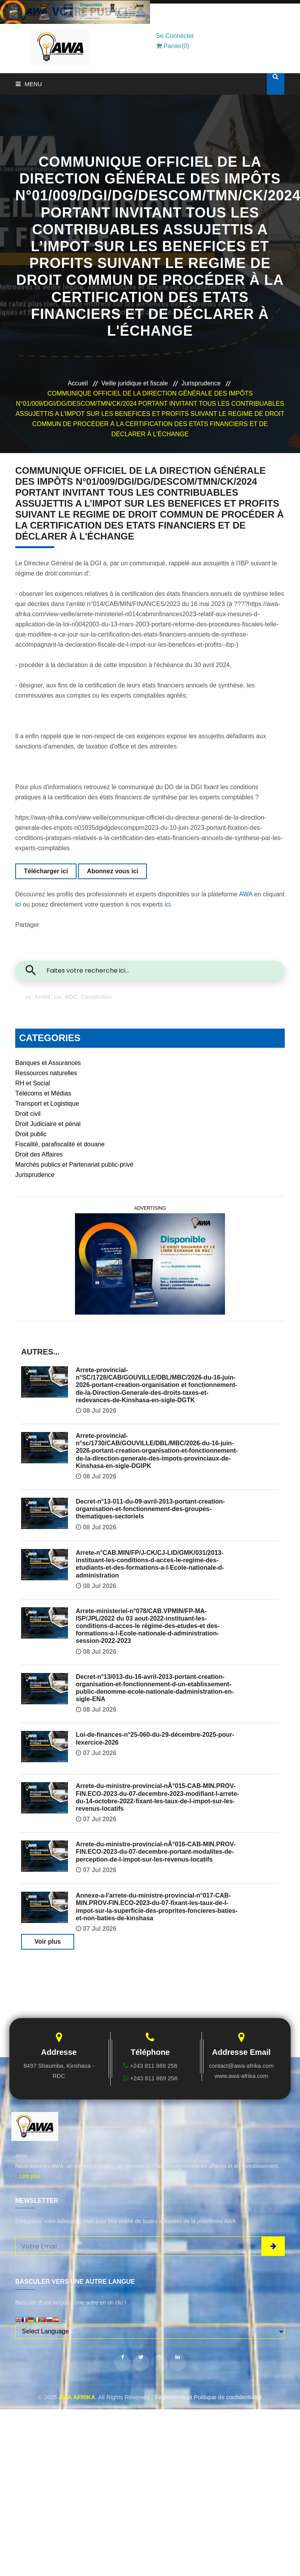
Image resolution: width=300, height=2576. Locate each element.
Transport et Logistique (47, 1103)
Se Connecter (175, 35)
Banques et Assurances (48, 1063)
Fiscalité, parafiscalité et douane (60, 1144)
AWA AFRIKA (77, 2397)
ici (18, 904)
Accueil (78, 383)
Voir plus (47, 1941)
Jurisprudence (201, 383)
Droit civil (28, 1113)
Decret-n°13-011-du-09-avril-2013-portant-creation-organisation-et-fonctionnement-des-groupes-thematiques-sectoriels (150, 1509)
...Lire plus (28, 2176)
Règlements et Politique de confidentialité (208, 2397)
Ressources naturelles (46, 1073)
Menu (29, 84)
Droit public (30, 1134)
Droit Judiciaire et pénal (47, 1124)
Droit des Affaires (39, 1154)
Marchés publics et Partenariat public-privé (74, 1164)
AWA (245, 894)
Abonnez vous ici (112, 871)
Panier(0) (172, 46)
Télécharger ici (46, 871)
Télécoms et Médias (43, 1093)
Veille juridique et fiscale (134, 383)
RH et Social (32, 1083)
